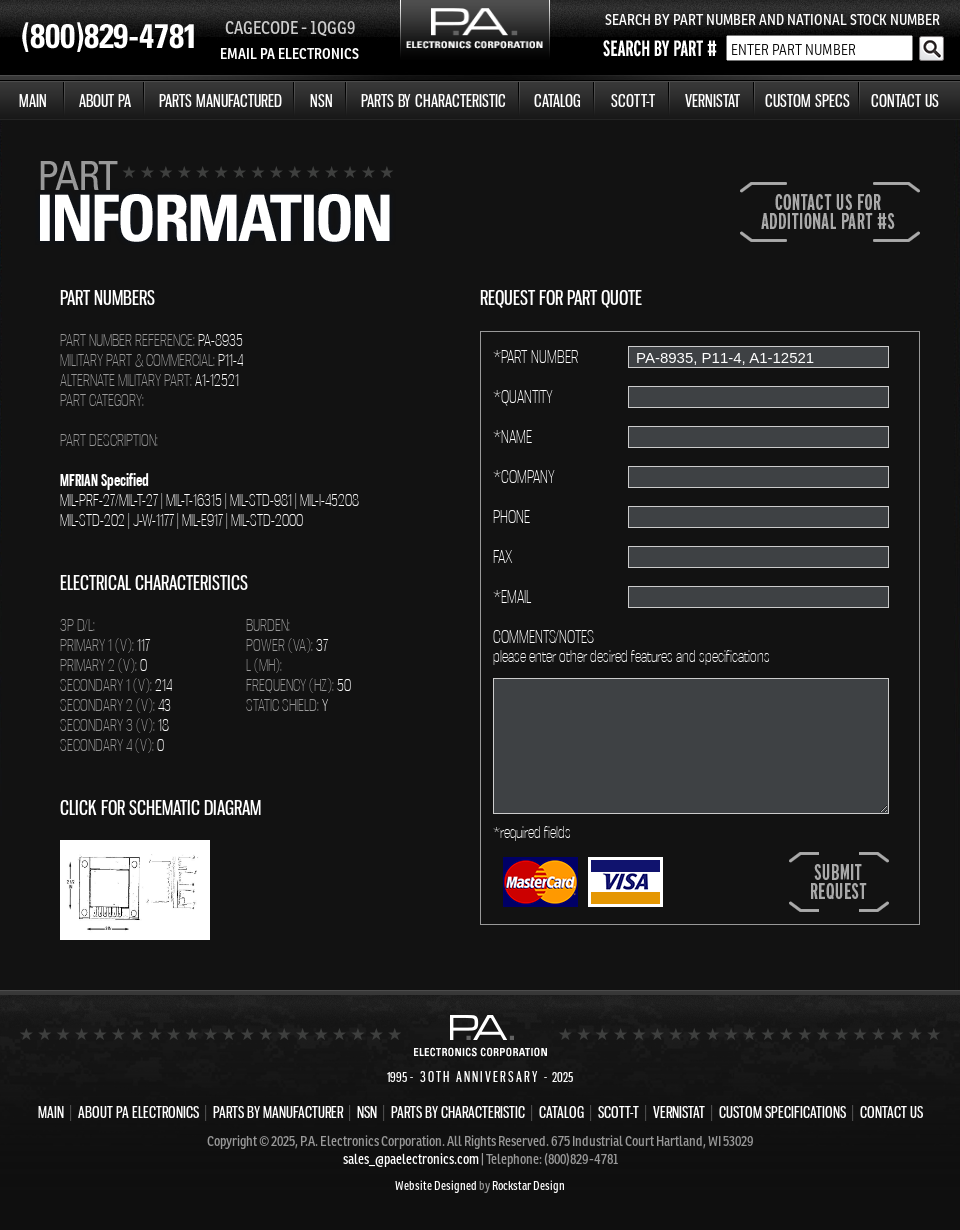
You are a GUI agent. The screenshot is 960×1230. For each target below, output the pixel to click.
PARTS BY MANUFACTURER (278, 1112)
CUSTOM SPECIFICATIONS (782, 1112)
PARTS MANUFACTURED (220, 100)
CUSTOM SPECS (807, 100)
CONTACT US (905, 100)
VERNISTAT (712, 100)
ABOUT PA (105, 100)
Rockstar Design (528, 1185)
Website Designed (436, 1185)
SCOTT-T (633, 100)
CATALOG (557, 100)
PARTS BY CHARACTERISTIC (433, 100)
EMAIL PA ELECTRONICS (289, 53)
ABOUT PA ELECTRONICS (138, 1112)
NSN (321, 100)
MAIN (33, 100)
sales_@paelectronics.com (411, 1159)
